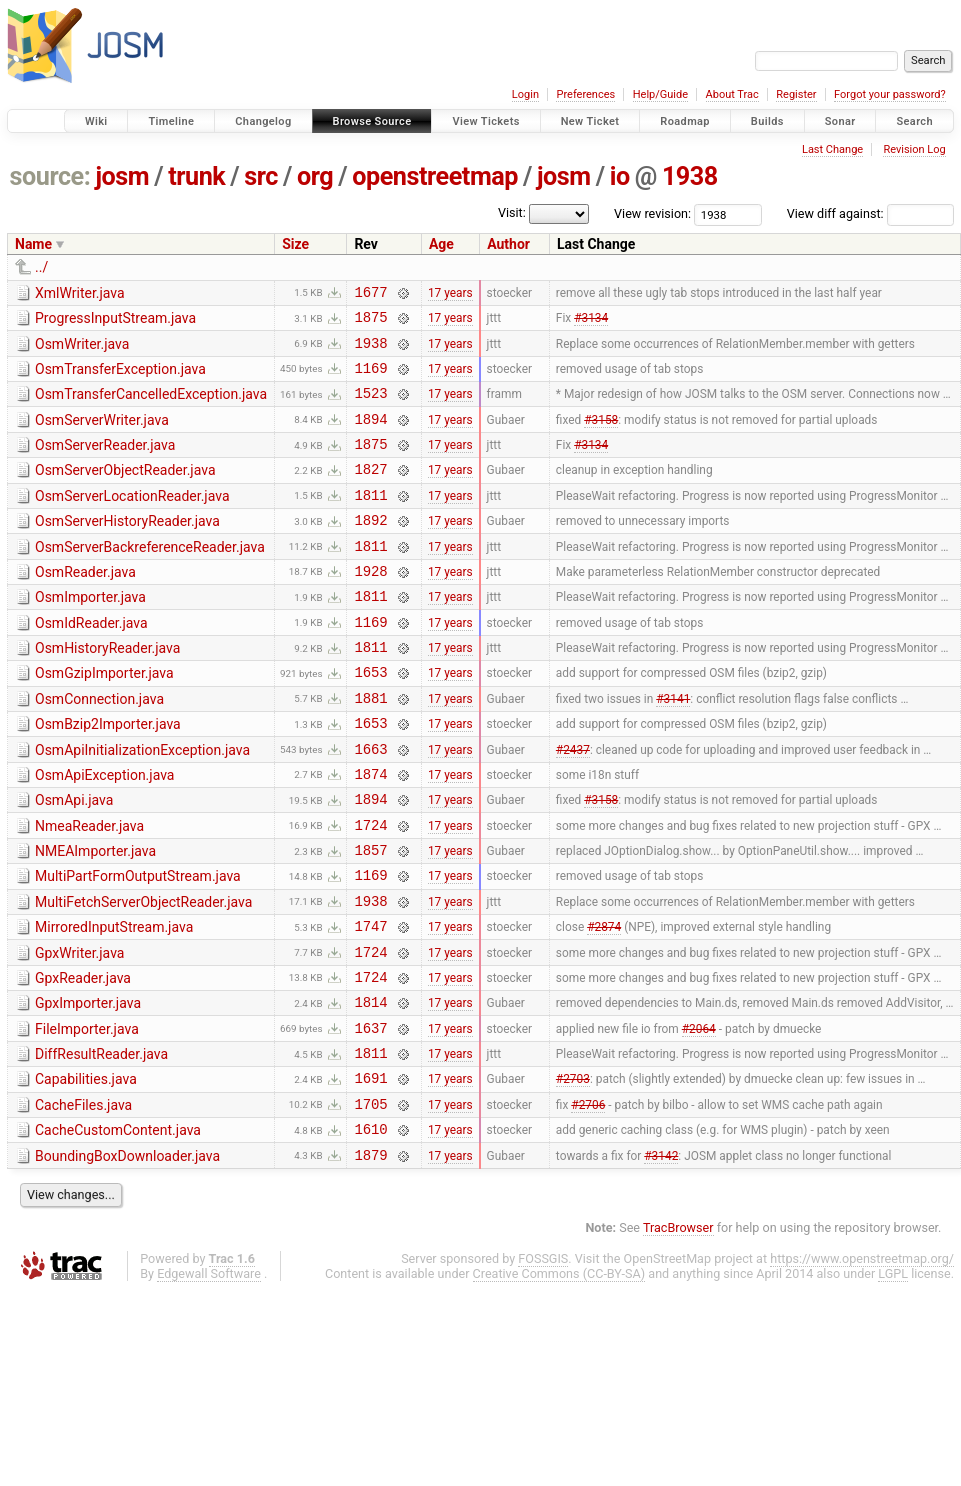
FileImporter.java (87, 1116)
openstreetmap (435, 176)
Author (508, 244)
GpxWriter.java (79, 1031)
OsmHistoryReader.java (107, 690)
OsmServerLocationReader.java (132, 520)
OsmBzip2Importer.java (108, 775)
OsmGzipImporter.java (104, 718)
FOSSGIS (543, 1363)
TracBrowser (678, 1332)
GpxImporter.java (88, 1087)
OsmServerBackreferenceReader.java (150, 577)
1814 (370, 1088)
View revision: (652, 213)
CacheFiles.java (83, 1201)
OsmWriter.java (82, 350)
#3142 (661, 1259)
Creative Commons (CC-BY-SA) (559, 1378)
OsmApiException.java (104, 832)
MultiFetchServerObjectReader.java (143, 974)
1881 (370, 748)
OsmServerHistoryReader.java (127, 548)
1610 (370, 1230)
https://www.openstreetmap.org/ (862, 1363)
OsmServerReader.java (105, 463)
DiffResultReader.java (101, 1144)
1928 (370, 606)
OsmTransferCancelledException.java (151, 406)
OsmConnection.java (99, 747)
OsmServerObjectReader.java (125, 491)
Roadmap (685, 121)
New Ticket (590, 121)
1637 (370, 1117)
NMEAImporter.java (95, 917)
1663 (370, 805)
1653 (370, 719)
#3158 (601, 436)
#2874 (604, 1004)
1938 (690, 176)
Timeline (171, 121)
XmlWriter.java (80, 293)
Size (295, 244)
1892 (370, 549)
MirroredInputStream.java (114, 1002)
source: (50, 176)
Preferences (585, 94)
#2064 (699, 1117)
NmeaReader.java (89, 889)
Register (796, 94)
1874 (370, 833)
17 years (450, 294)
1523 (370, 407)
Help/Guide (660, 94)
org (315, 176)
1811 (370, 521)
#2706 (588, 1202)
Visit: (512, 212)
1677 (370, 294)
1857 (370, 918)
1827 (370, 492)
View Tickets (485, 121)
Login (525, 94)
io (620, 176)
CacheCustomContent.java (118, 1229)
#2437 (573, 805)
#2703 (573, 1174)
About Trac (732, 94)
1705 (370, 1202)
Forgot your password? (890, 94)
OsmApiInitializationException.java (142, 804)
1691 (370, 1173)
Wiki (96, 121)
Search (914, 121)
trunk (196, 176)
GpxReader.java (83, 1059)
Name (33, 244)
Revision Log (914, 149)
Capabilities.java (86, 1172)
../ (41, 267)
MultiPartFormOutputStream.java (138, 945)
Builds (767, 121)
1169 (370, 379)
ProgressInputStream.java (115, 321)
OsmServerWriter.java (102, 435)
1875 (370, 322)
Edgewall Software (209, 1378)
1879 (370, 1259)
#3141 (673, 748)
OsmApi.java (74, 860)
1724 (370, 890)
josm (122, 176)
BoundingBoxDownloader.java (127, 1258)
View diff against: (870, 213)
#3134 (591, 323)
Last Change (832, 149)
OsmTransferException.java (120, 378)
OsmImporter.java (90, 633)
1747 (370, 1003)
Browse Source (372, 121)
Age (441, 244)
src (261, 176)
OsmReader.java (85, 605)
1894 (370, 436)
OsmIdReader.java (91, 662)
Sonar (840, 121)
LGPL (893, 1378)
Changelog (263, 121)
